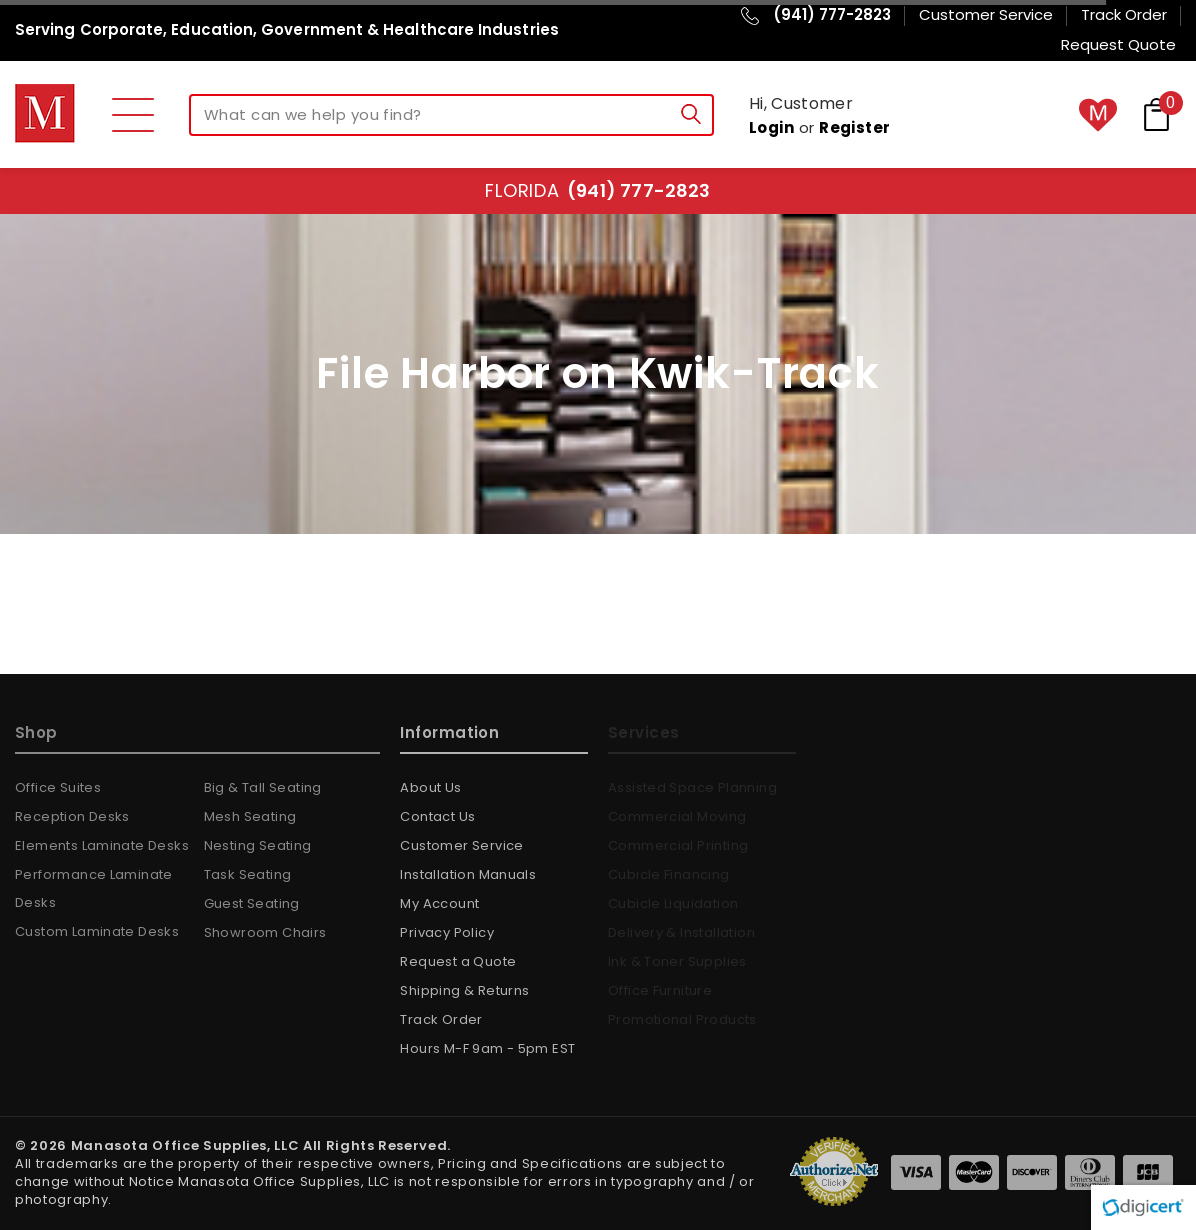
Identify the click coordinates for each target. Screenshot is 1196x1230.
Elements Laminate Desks (102, 845)
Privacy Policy (446, 932)
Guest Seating (252, 903)
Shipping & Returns (464, 990)
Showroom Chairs (265, 932)
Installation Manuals (468, 874)
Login (771, 127)
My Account (439, 903)
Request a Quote (458, 961)
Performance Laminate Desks (94, 888)
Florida (597, 190)
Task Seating (248, 874)
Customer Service (461, 845)
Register (855, 127)
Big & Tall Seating (263, 787)
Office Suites (58, 787)
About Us (430, 787)
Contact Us (437, 816)
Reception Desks (72, 816)
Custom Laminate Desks (97, 931)
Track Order (441, 1019)
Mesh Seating (250, 816)
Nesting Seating (258, 845)
